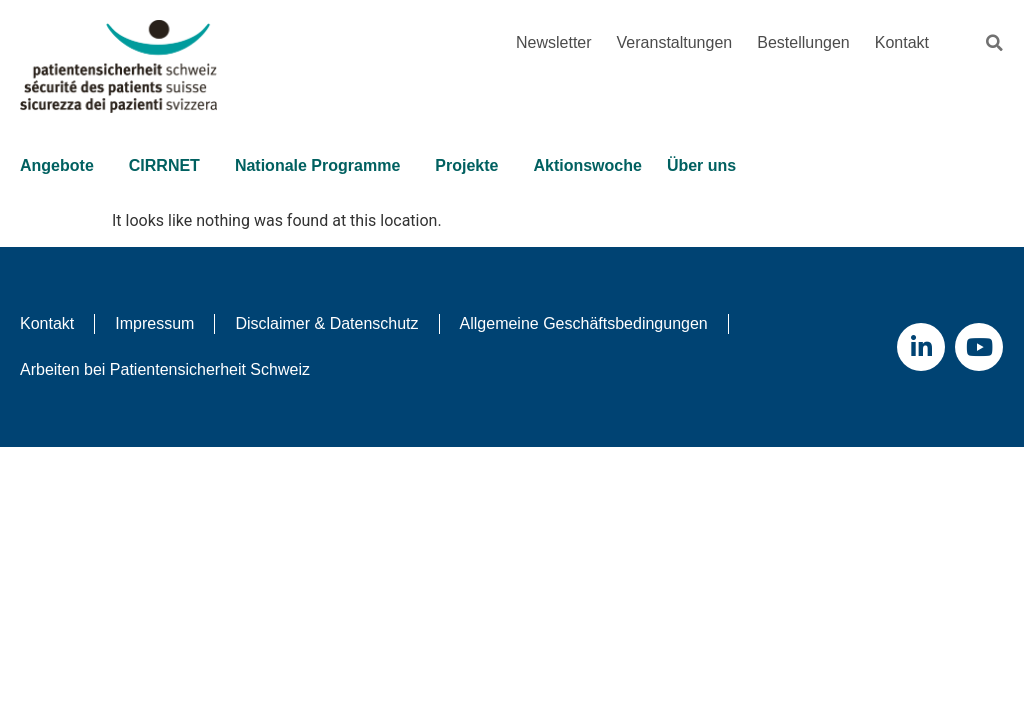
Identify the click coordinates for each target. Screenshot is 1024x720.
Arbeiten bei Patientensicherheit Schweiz (165, 369)
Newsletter (554, 42)
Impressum (154, 323)
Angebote (62, 166)
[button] (994, 43)
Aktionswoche (587, 165)
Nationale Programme (322, 166)
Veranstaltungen (675, 42)
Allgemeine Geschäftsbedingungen (584, 323)
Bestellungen (803, 42)
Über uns (706, 166)
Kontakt (902, 42)
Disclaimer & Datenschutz (326, 323)
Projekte (471, 166)
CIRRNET (169, 166)
